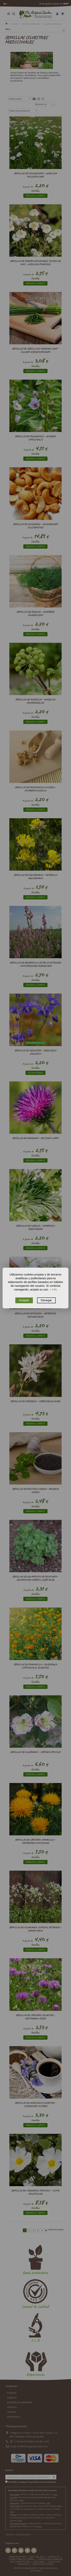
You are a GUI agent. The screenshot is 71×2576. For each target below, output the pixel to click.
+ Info (53, 1289)
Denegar (46, 1300)
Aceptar (24, 1300)
